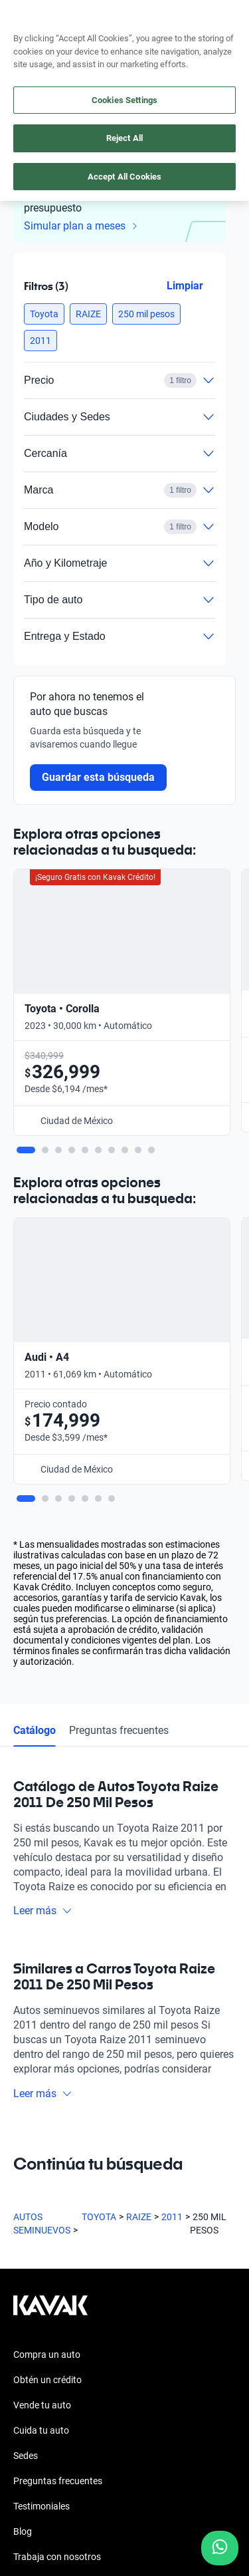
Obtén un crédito (47, 1972)
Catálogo (34, 1322)
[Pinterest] (215, 2249)
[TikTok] (183, 2249)
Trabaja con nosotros (57, 2149)
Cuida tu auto (41, 2022)
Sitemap (30, 2508)
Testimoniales (41, 2098)
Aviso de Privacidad (53, 2436)
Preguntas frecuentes (119, 1322)
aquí (228, 10)
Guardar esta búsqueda (98, 777)
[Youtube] (87, 2249)
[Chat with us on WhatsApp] (220, 2548)
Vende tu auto (42, 1997)
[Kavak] (32, 40)
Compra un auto (46, 1946)
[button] (44, 314)
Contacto (32, 2174)
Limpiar (185, 285)
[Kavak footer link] (50, 1904)
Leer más (42, 1503)
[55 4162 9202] (178, 40)
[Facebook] (24, 2249)
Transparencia (42, 2484)
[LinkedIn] (151, 2249)
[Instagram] (55, 2249)
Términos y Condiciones (61, 2460)
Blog (22, 2123)
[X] (119, 2249)
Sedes (25, 2048)
